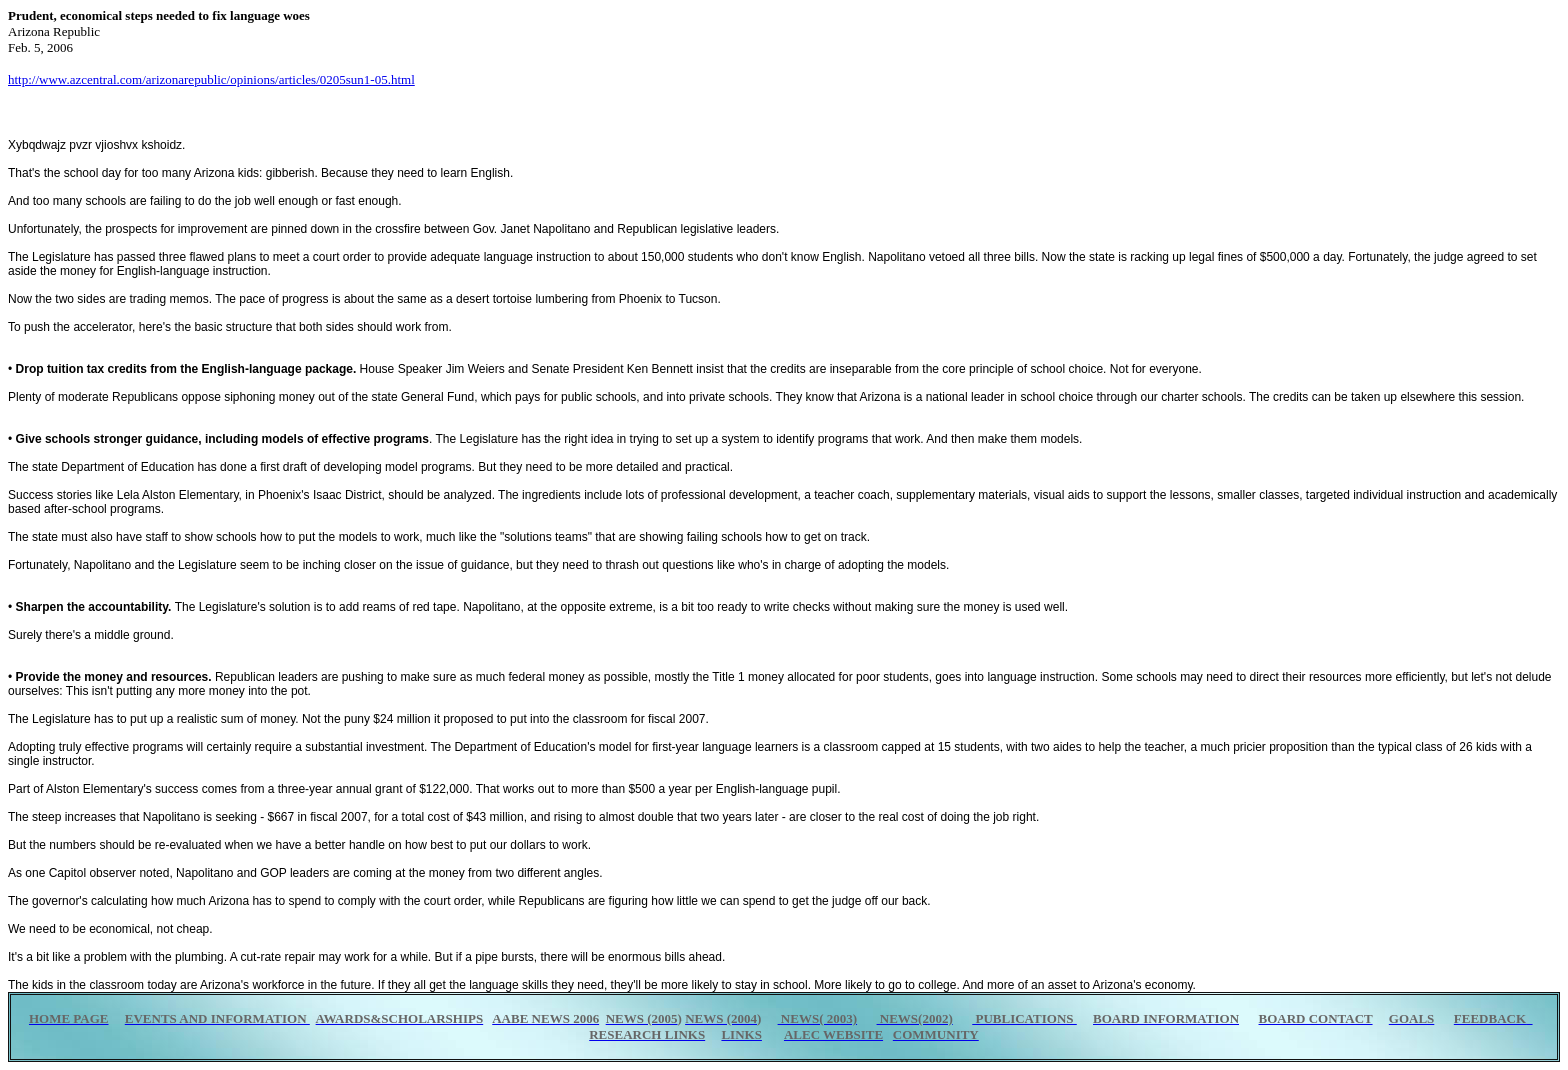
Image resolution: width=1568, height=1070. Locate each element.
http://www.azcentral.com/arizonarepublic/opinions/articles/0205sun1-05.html (211, 79)
